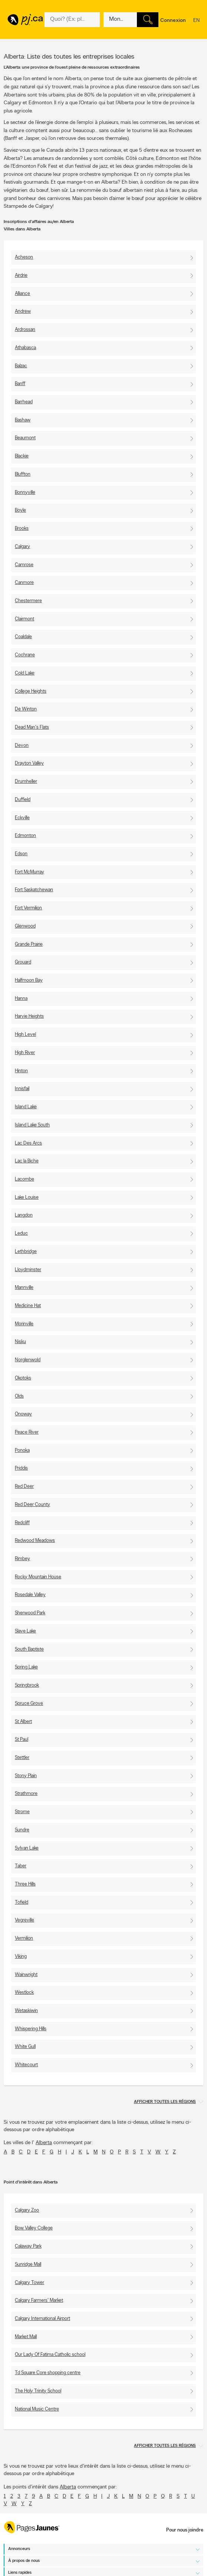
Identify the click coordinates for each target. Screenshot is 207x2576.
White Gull (25, 2046)
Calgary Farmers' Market (39, 2300)
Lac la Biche (27, 1161)
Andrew (23, 311)
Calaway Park (28, 2246)
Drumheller (26, 781)
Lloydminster (28, 1269)
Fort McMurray (29, 872)
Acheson (24, 257)
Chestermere (28, 600)
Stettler (22, 1757)
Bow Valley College (34, 2228)
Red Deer (24, 1486)
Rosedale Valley (30, 1594)
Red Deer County (32, 1504)
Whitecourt (26, 2065)
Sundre (22, 1830)
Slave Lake (25, 1631)
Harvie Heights (29, 1016)
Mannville (24, 1287)
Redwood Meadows (35, 1540)
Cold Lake (24, 673)
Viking (21, 1956)
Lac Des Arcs (28, 1143)
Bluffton (22, 474)
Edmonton (25, 835)
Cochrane (25, 655)
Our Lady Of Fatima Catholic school (50, 2354)
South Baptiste (29, 1649)
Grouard (23, 962)
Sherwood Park (30, 1613)
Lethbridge (26, 1251)
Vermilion (24, 1938)
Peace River (27, 1432)
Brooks (22, 528)
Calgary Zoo (27, 2210)
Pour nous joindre (184, 2530)
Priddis (21, 1468)
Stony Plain (26, 1775)
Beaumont (25, 438)
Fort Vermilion (28, 908)
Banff (20, 383)
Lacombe (24, 1179)
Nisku (20, 1341)
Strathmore (26, 1793)
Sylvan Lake (27, 1848)
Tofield (21, 1902)
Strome (22, 1811)
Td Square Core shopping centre (47, 2372)
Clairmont (24, 619)
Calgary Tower (29, 2282)
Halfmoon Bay (29, 980)
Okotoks (23, 1378)
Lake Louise (27, 1197)
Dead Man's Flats (32, 727)
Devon (22, 745)
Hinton (21, 1071)
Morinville (24, 1324)
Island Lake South (32, 1125)
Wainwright (26, 1974)
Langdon (24, 1215)
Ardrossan (25, 329)
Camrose (24, 564)
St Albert (23, 1721)
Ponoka (22, 1450)
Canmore (24, 582)
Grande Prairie (29, 944)
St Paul (21, 1739)
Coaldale (23, 636)
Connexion (173, 20)
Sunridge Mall (28, 2264)
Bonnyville (25, 492)
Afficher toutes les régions (165, 2102)
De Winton (26, 709)
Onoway (23, 1414)
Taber (20, 1866)
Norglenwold (27, 1360)
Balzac (21, 366)
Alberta (44, 2143)
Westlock (24, 1992)
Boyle (20, 510)
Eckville (22, 818)
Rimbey (22, 1558)
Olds (19, 1396)
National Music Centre (37, 2409)
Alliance (22, 293)
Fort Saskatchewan (34, 889)
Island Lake (26, 1107)
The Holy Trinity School (38, 2391)
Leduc (21, 1233)
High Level (25, 1034)
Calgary (22, 546)
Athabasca (25, 347)
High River (25, 1052)
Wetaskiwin (26, 2010)
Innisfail (22, 1088)
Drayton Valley (29, 763)
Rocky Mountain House (38, 1577)
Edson (21, 853)
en (196, 25)
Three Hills (25, 1884)
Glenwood (25, 926)
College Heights (30, 691)
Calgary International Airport (42, 2318)
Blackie (22, 456)
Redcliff (22, 1522)
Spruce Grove (29, 1703)
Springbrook (27, 1685)
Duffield (22, 799)
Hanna (21, 998)
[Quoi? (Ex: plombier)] (72, 19)
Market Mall (26, 2336)
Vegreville (24, 1920)
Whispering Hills (30, 2029)
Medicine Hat (28, 1305)
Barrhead (24, 402)
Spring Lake (26, 1667)
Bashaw (22, 420)
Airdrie (21, 275)
